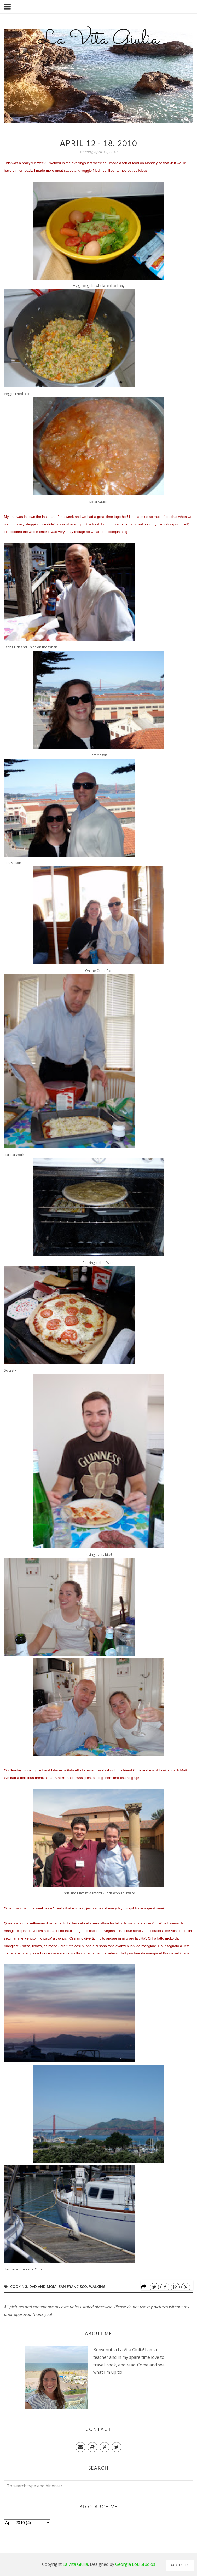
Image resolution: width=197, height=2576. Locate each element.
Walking (97, 2286)
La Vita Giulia (98, 39)
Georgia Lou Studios (135, 2564)
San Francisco (73, 2286)
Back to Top (180, 2565)
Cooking (18, 2286)
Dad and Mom (42, 2286)
